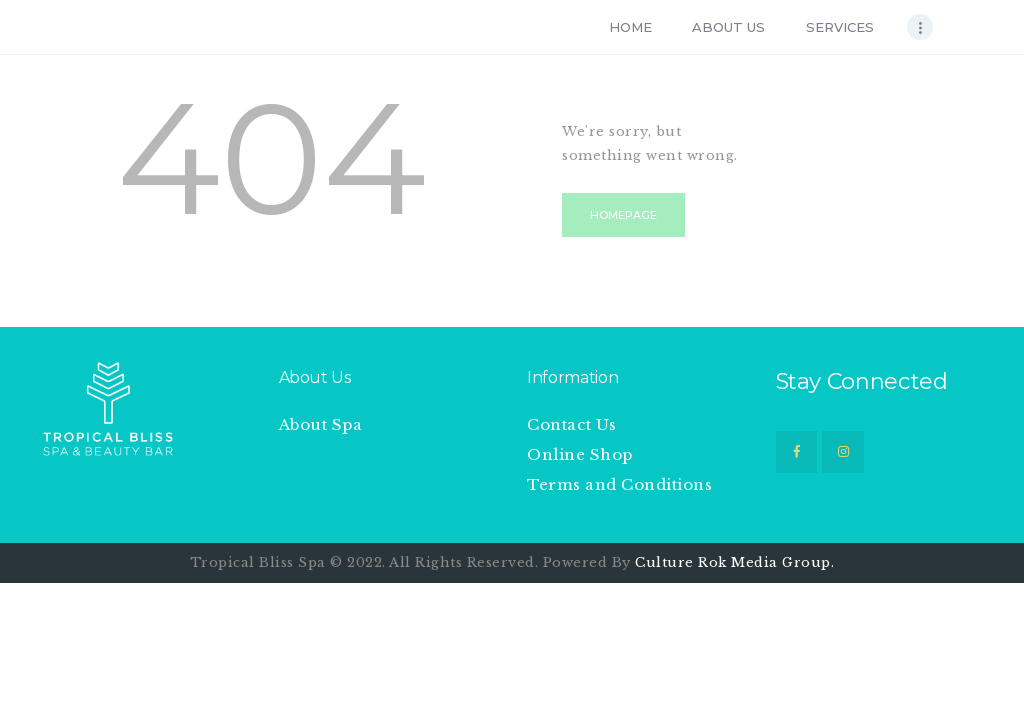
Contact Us (571, 424)
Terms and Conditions (619, 484)
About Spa (321, 424)
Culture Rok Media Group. (734, 562)
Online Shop (580, 454)
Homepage (623, 215)
